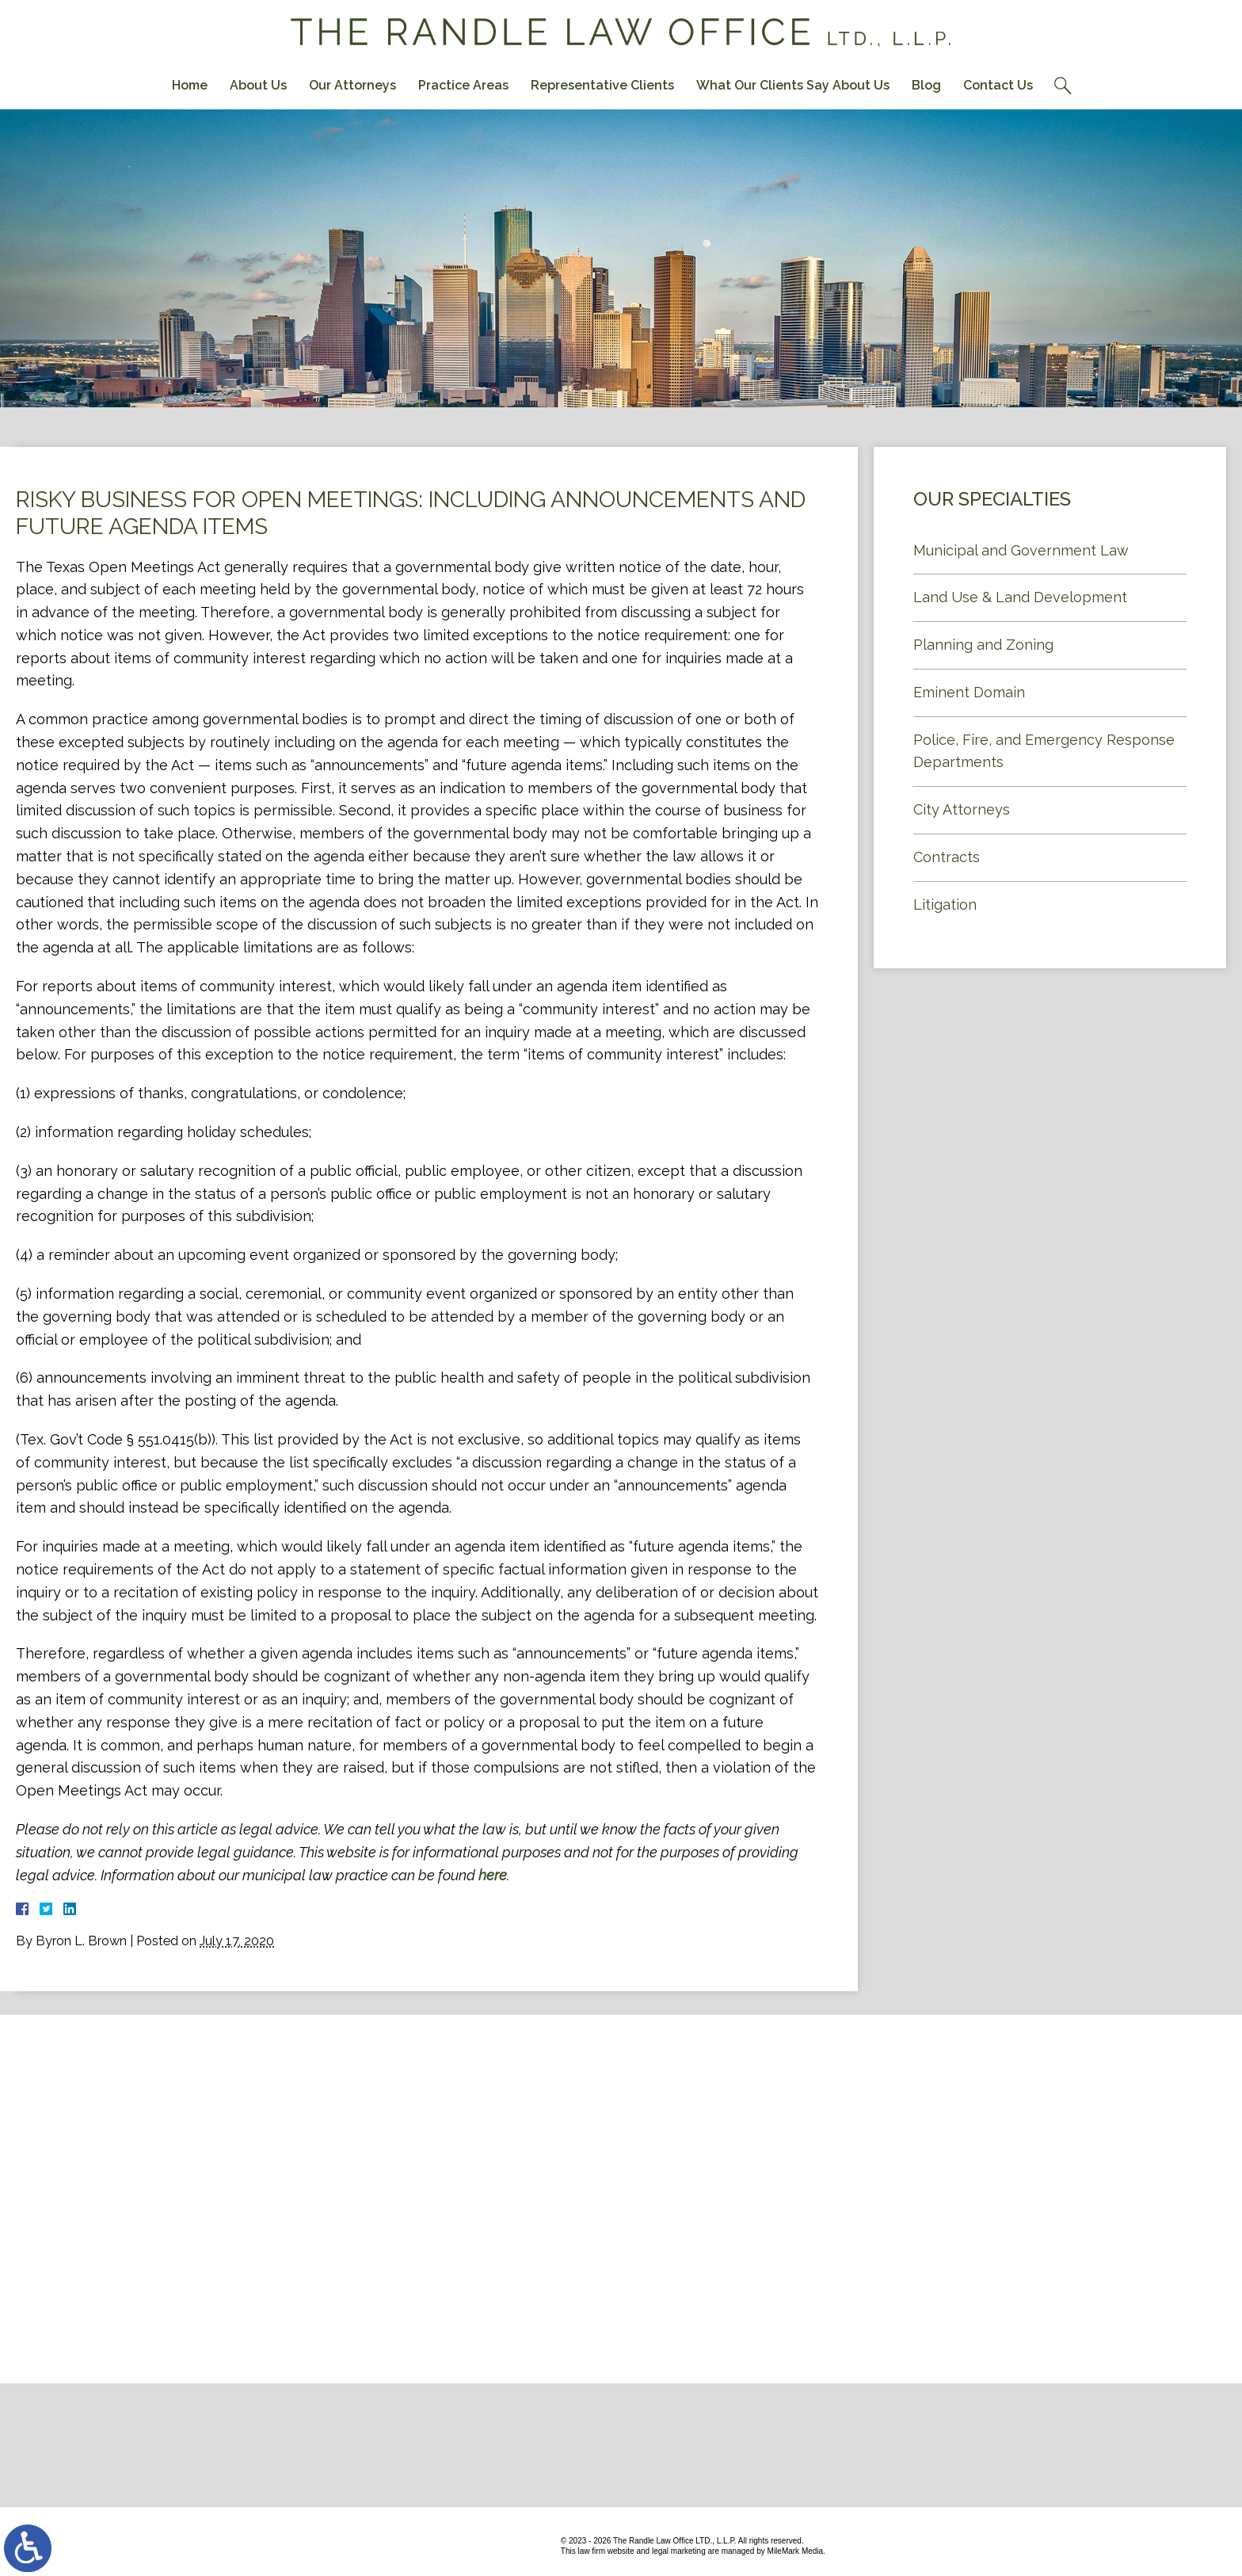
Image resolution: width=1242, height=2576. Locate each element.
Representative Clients (602, 85)
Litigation (945, 904)
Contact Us (998, 85)
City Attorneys (961, 809)
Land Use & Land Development (1020, 597)
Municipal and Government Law (1021, 550)
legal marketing (679, 2551)
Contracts (946, 857)
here (492, 1875)
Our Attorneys (352, 85)
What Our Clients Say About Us (793, 85)
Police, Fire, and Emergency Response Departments (1044, 751)
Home (190, 85)
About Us (258, 85)
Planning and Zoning (983, 644)
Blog (926, 85)
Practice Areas (463, 85)
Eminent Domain (969, 692)
